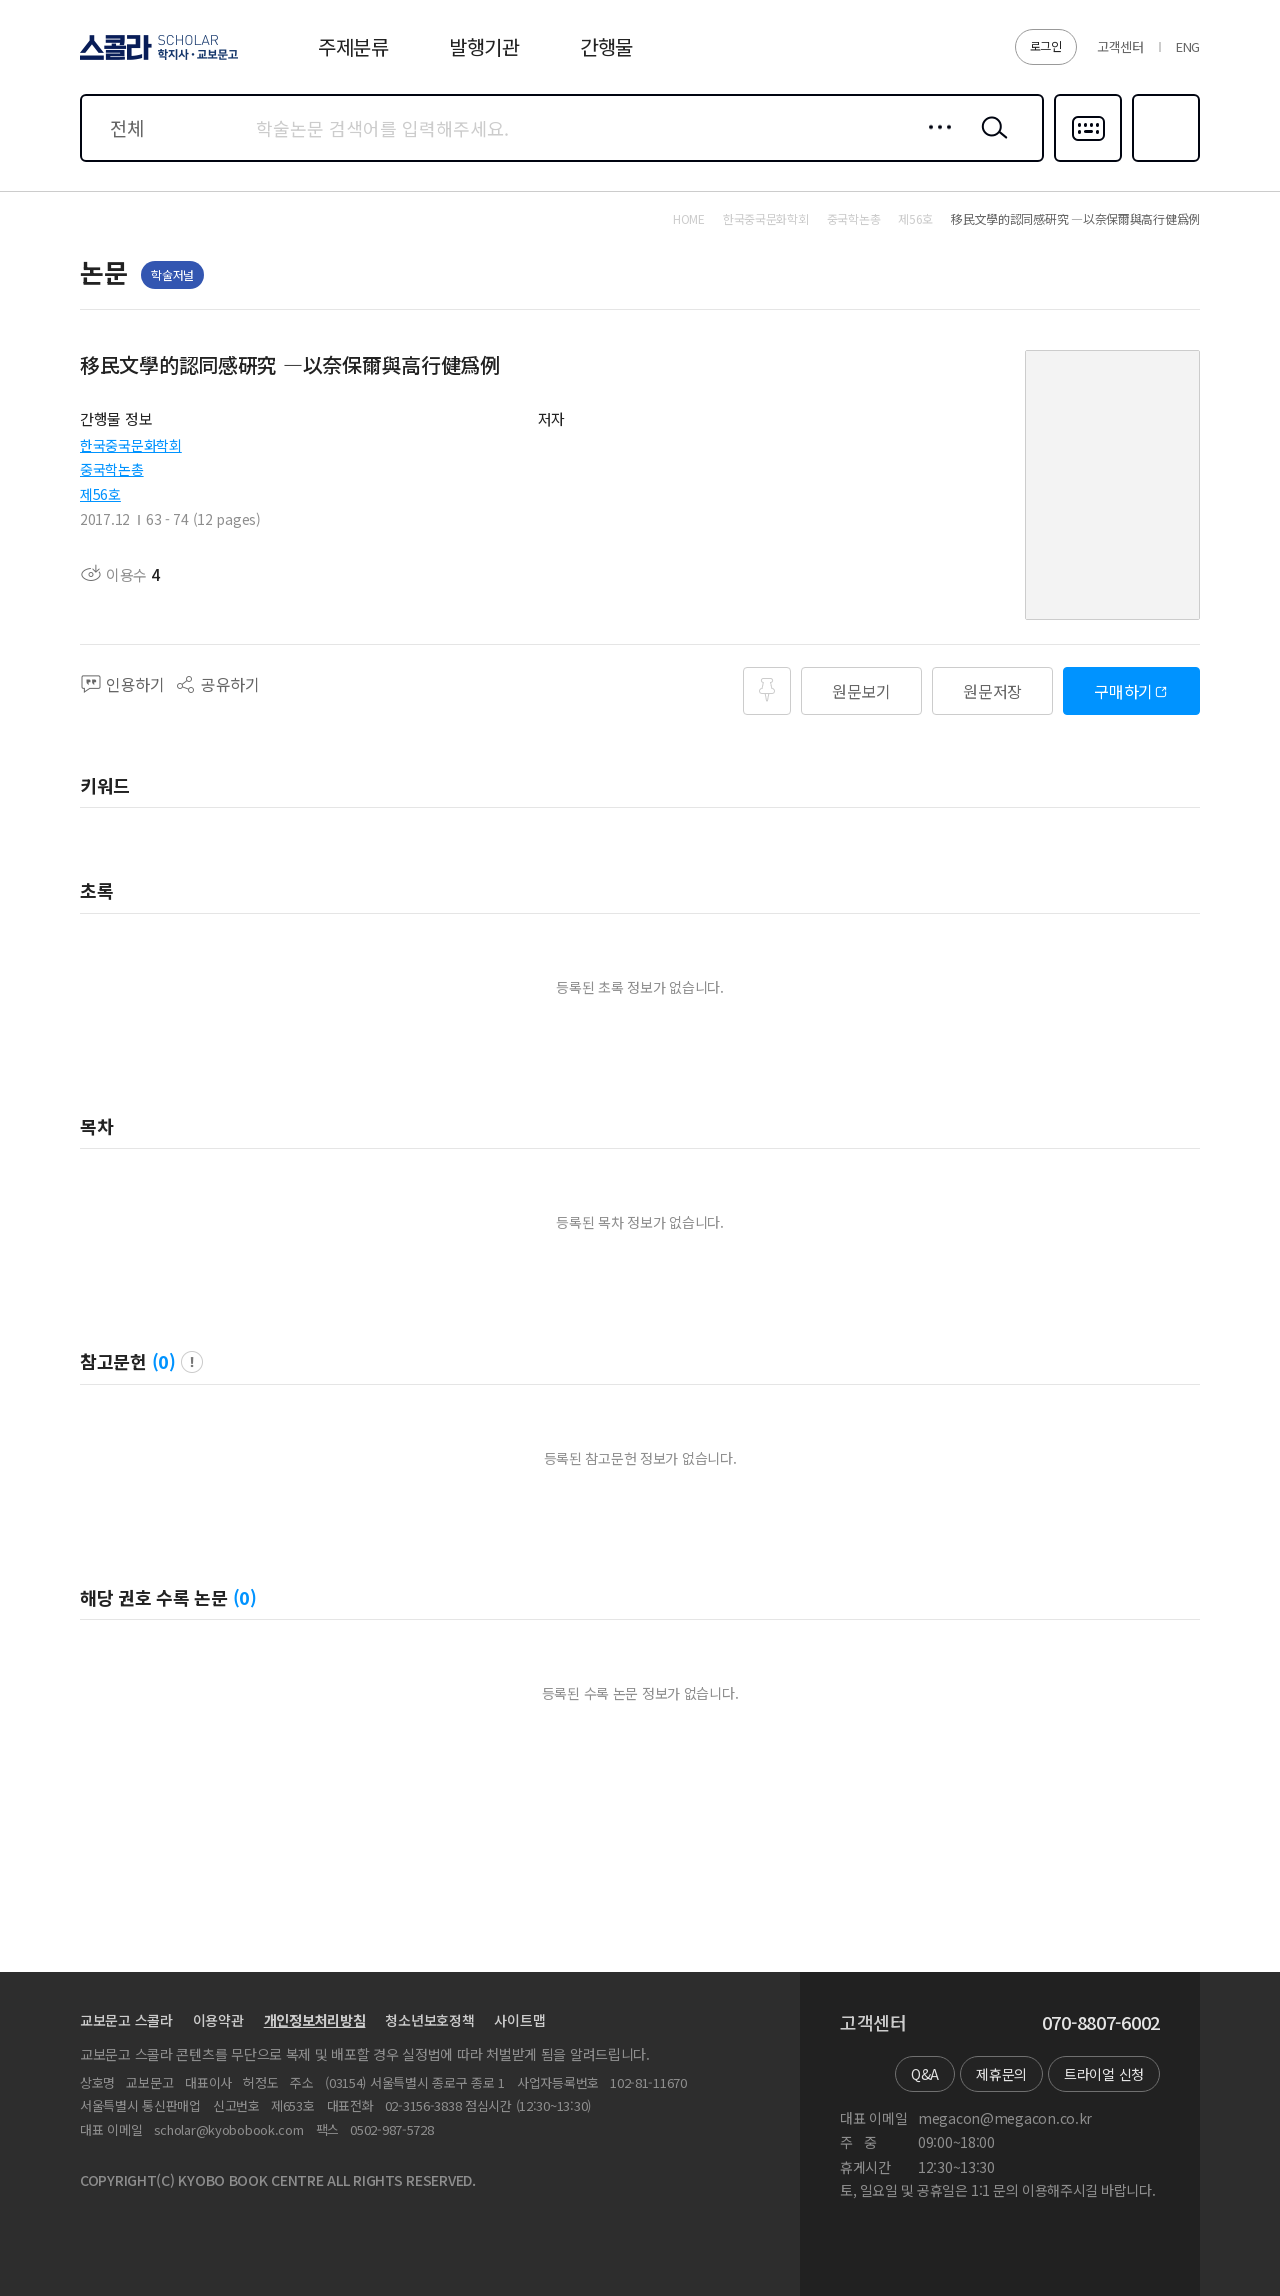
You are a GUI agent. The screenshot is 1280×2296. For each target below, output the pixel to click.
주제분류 (353, 46)
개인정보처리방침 (315, 2020)
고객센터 (1120, 46)
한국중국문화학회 (131, 445)
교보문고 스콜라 (126, 2020)
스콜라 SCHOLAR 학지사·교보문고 (156, 59)
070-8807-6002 (1101, 2023)
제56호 (100, 494)
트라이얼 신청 (1104, 2074)
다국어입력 (1088, 160)
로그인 (1046, 45)
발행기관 (484, 46)
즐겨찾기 (1163, 160)
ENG (1188, 46)
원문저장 (992, 691)
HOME (689, 219)
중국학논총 (112, 469)
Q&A (925, 2074)
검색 (990, 143)
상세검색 (934, 143)
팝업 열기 (192, 1362)
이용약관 (218, 2020)
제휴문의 (1001, 2074)
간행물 (606, 46)
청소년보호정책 (429, 2020)
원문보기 (861, 691)
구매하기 (1123, 691)
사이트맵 (519, 2020)
